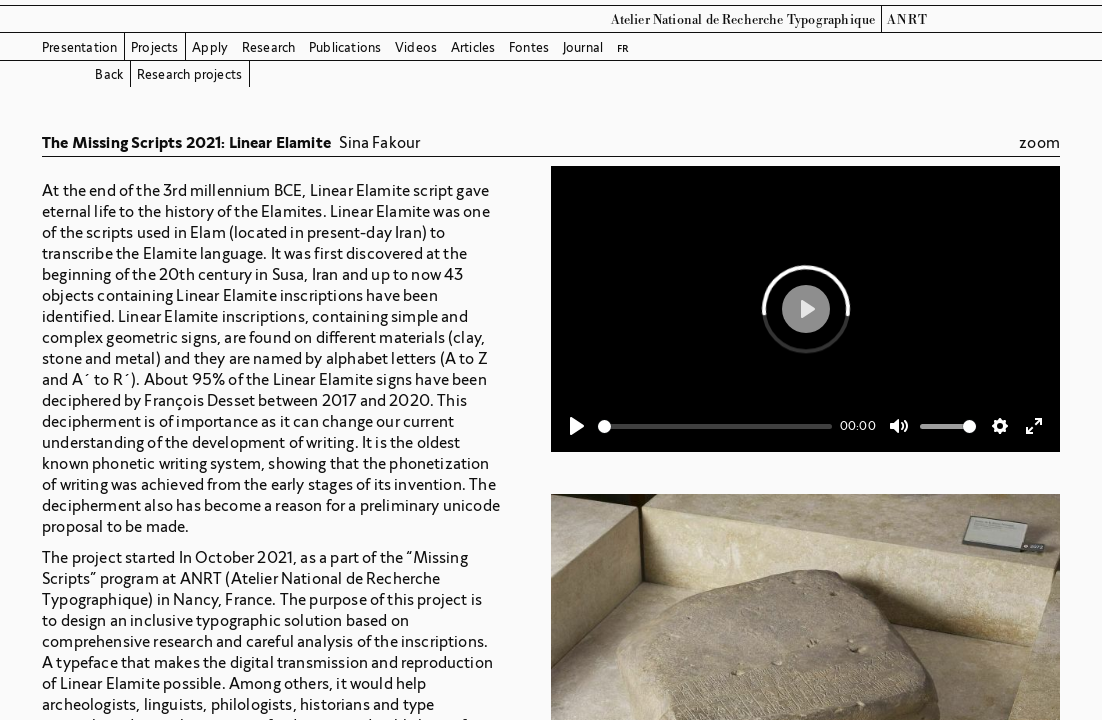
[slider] (715, 426)
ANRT (908, 20)
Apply (210, 47)
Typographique (831, 20)
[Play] (577, 426)
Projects (155, 47)
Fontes (529, 47)
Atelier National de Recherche (697, 20)
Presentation (79, 47)
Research (269, 47)
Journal (583, 47)
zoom (1039, 142)
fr (623, 47)
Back (109, 74)
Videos (416, 47)
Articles (473, 47)
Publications (345, 47)
